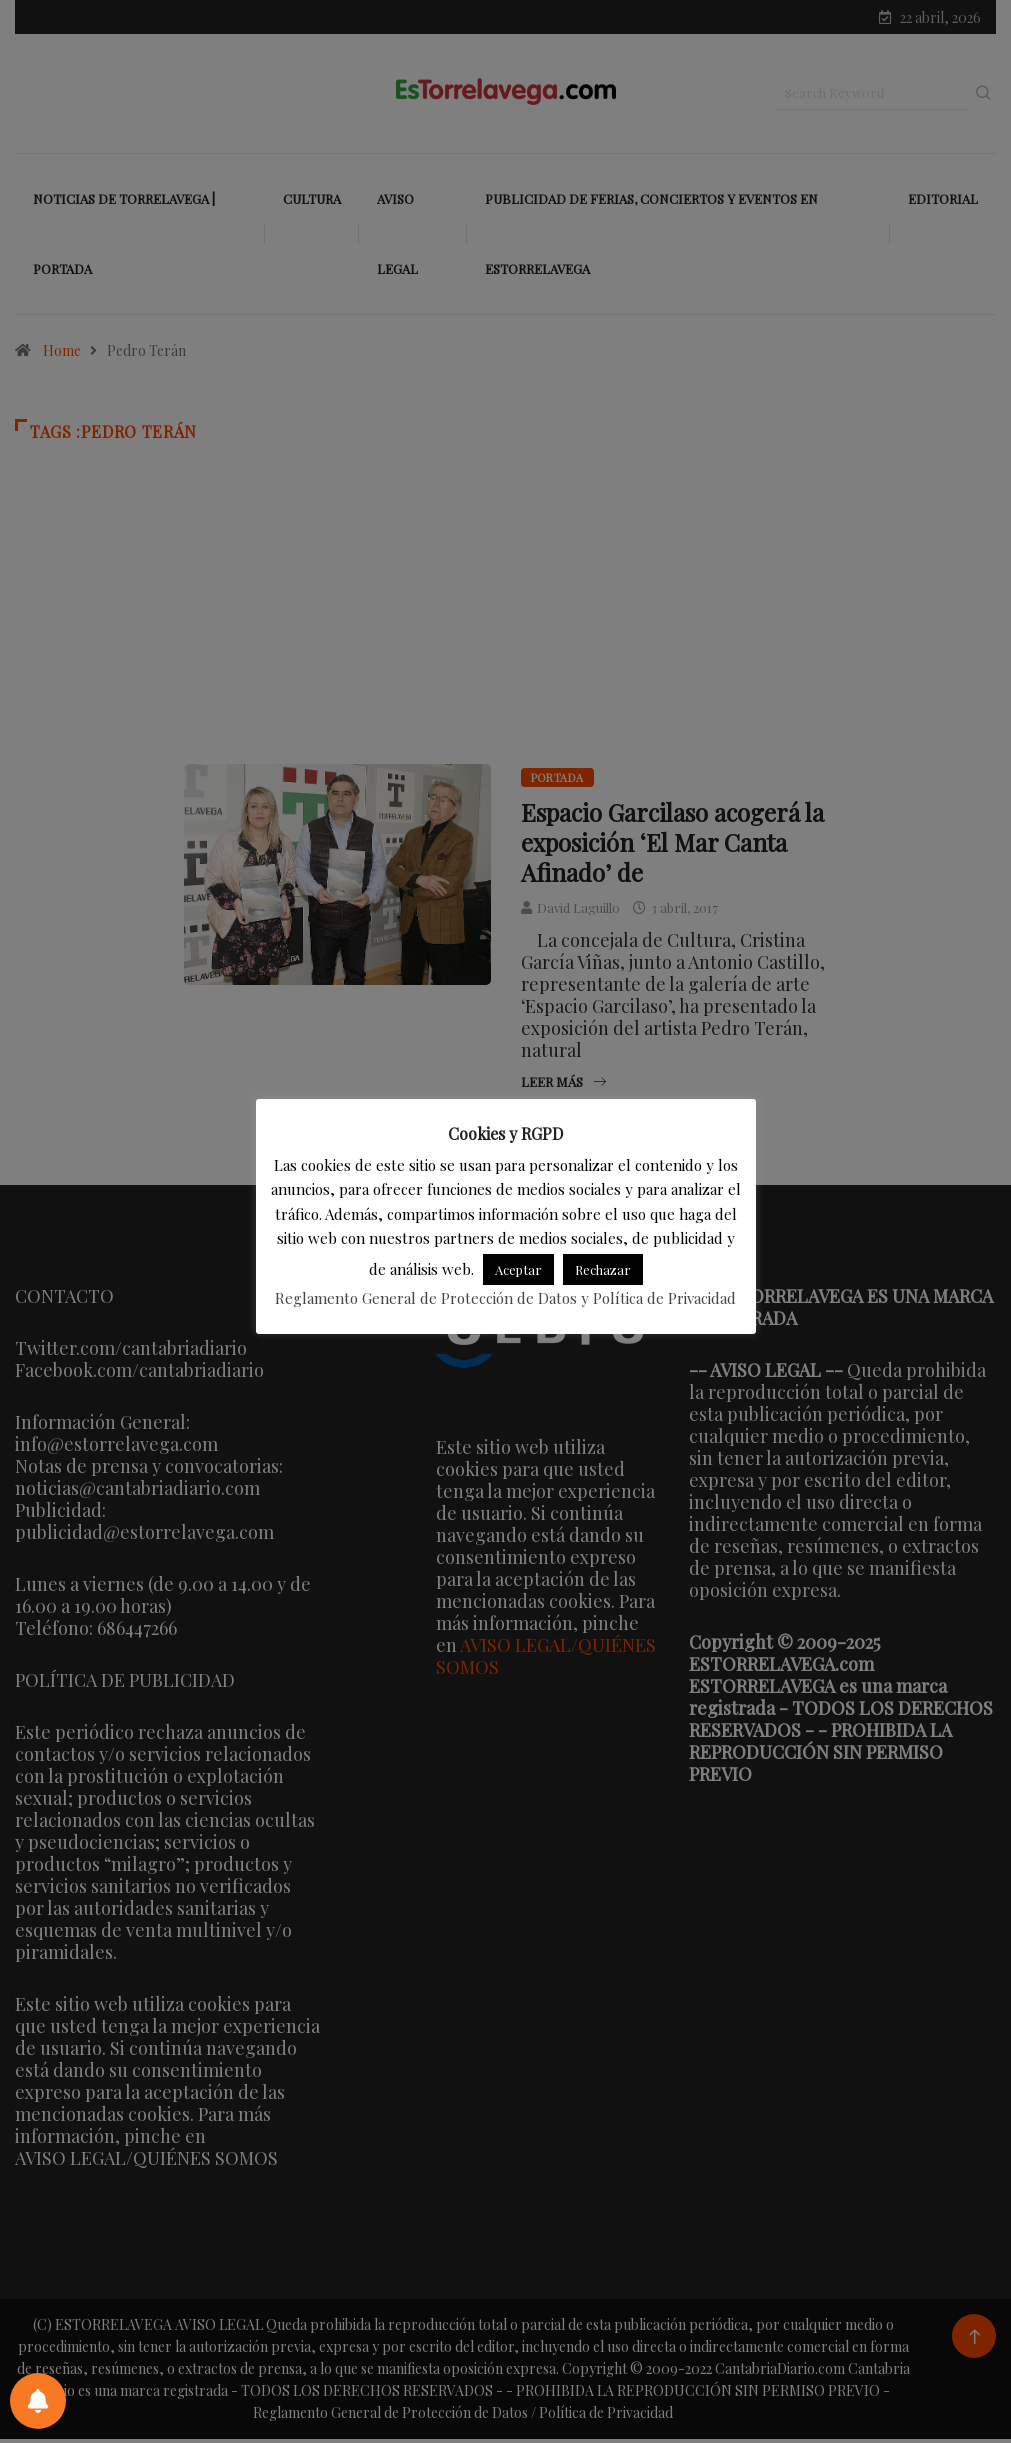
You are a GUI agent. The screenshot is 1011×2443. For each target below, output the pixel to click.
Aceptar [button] (518, 1269)
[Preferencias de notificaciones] (38, 2401)
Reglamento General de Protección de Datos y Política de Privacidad (505, 1298)
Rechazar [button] (603, 1269)
